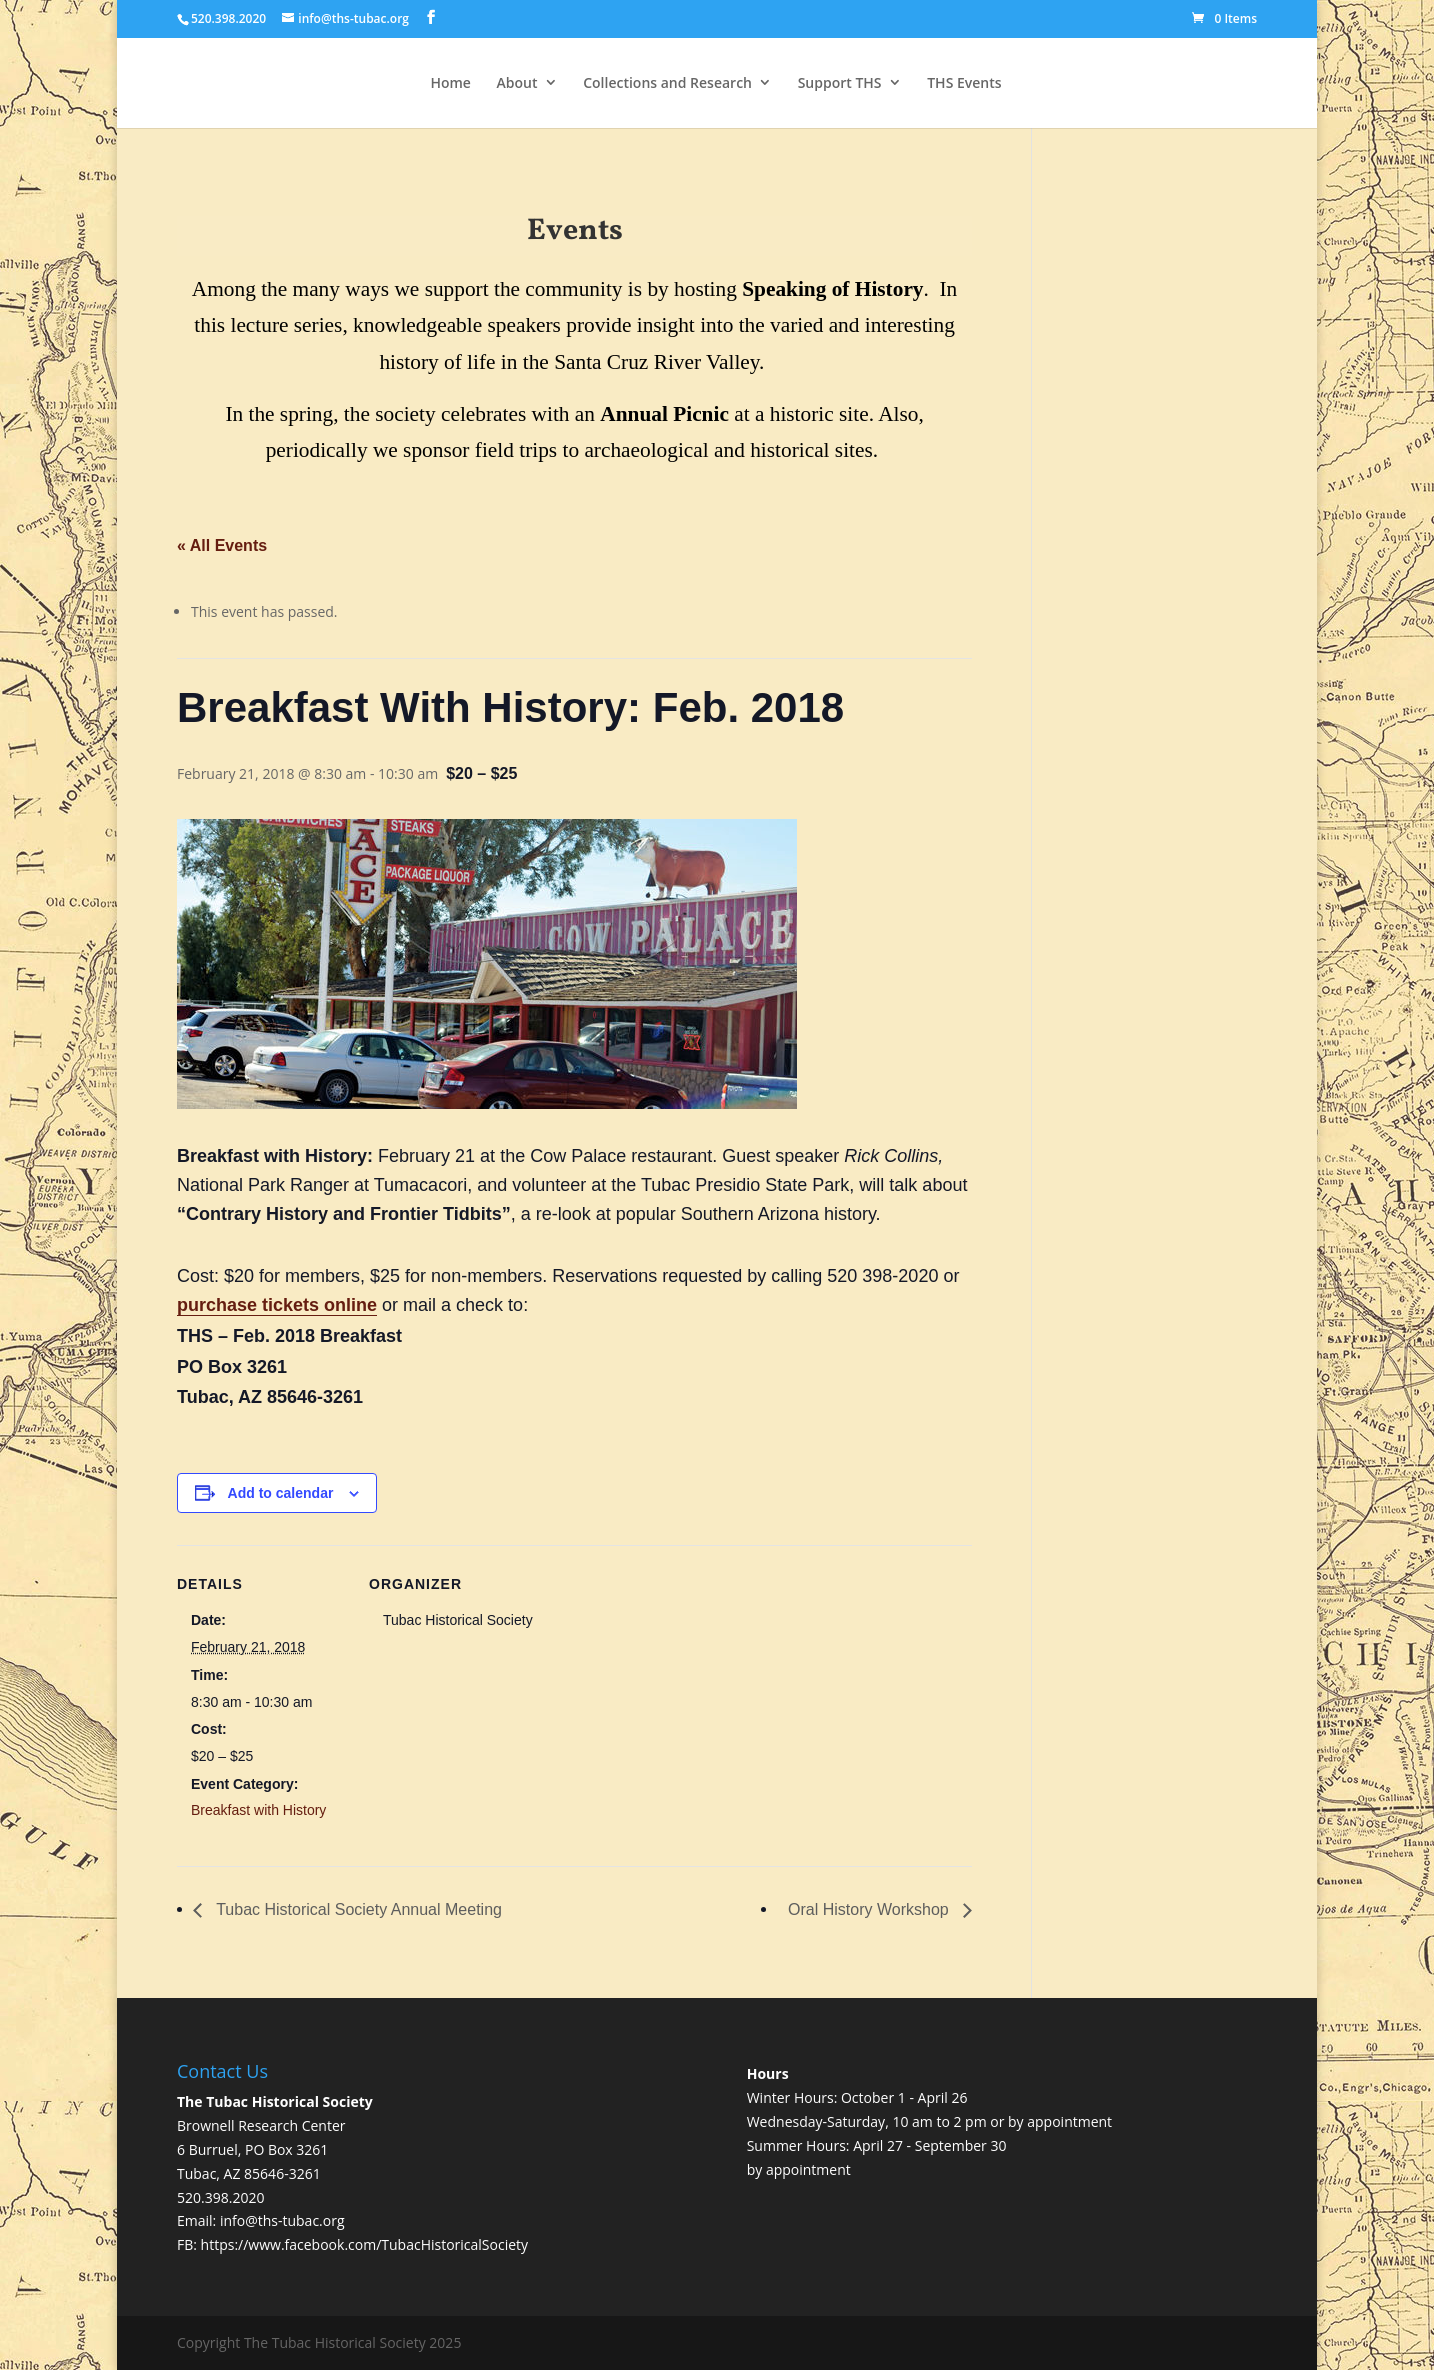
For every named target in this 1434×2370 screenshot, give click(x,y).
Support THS (840, 82)
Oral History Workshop (870, 1909)
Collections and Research (667, 82)
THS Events (964, 82)
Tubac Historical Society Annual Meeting (357, 1909)
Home (450, 82)
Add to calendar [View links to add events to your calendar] (281, 1493)
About (517, 82)
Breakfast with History (258, 1810)
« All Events (222, 545)
